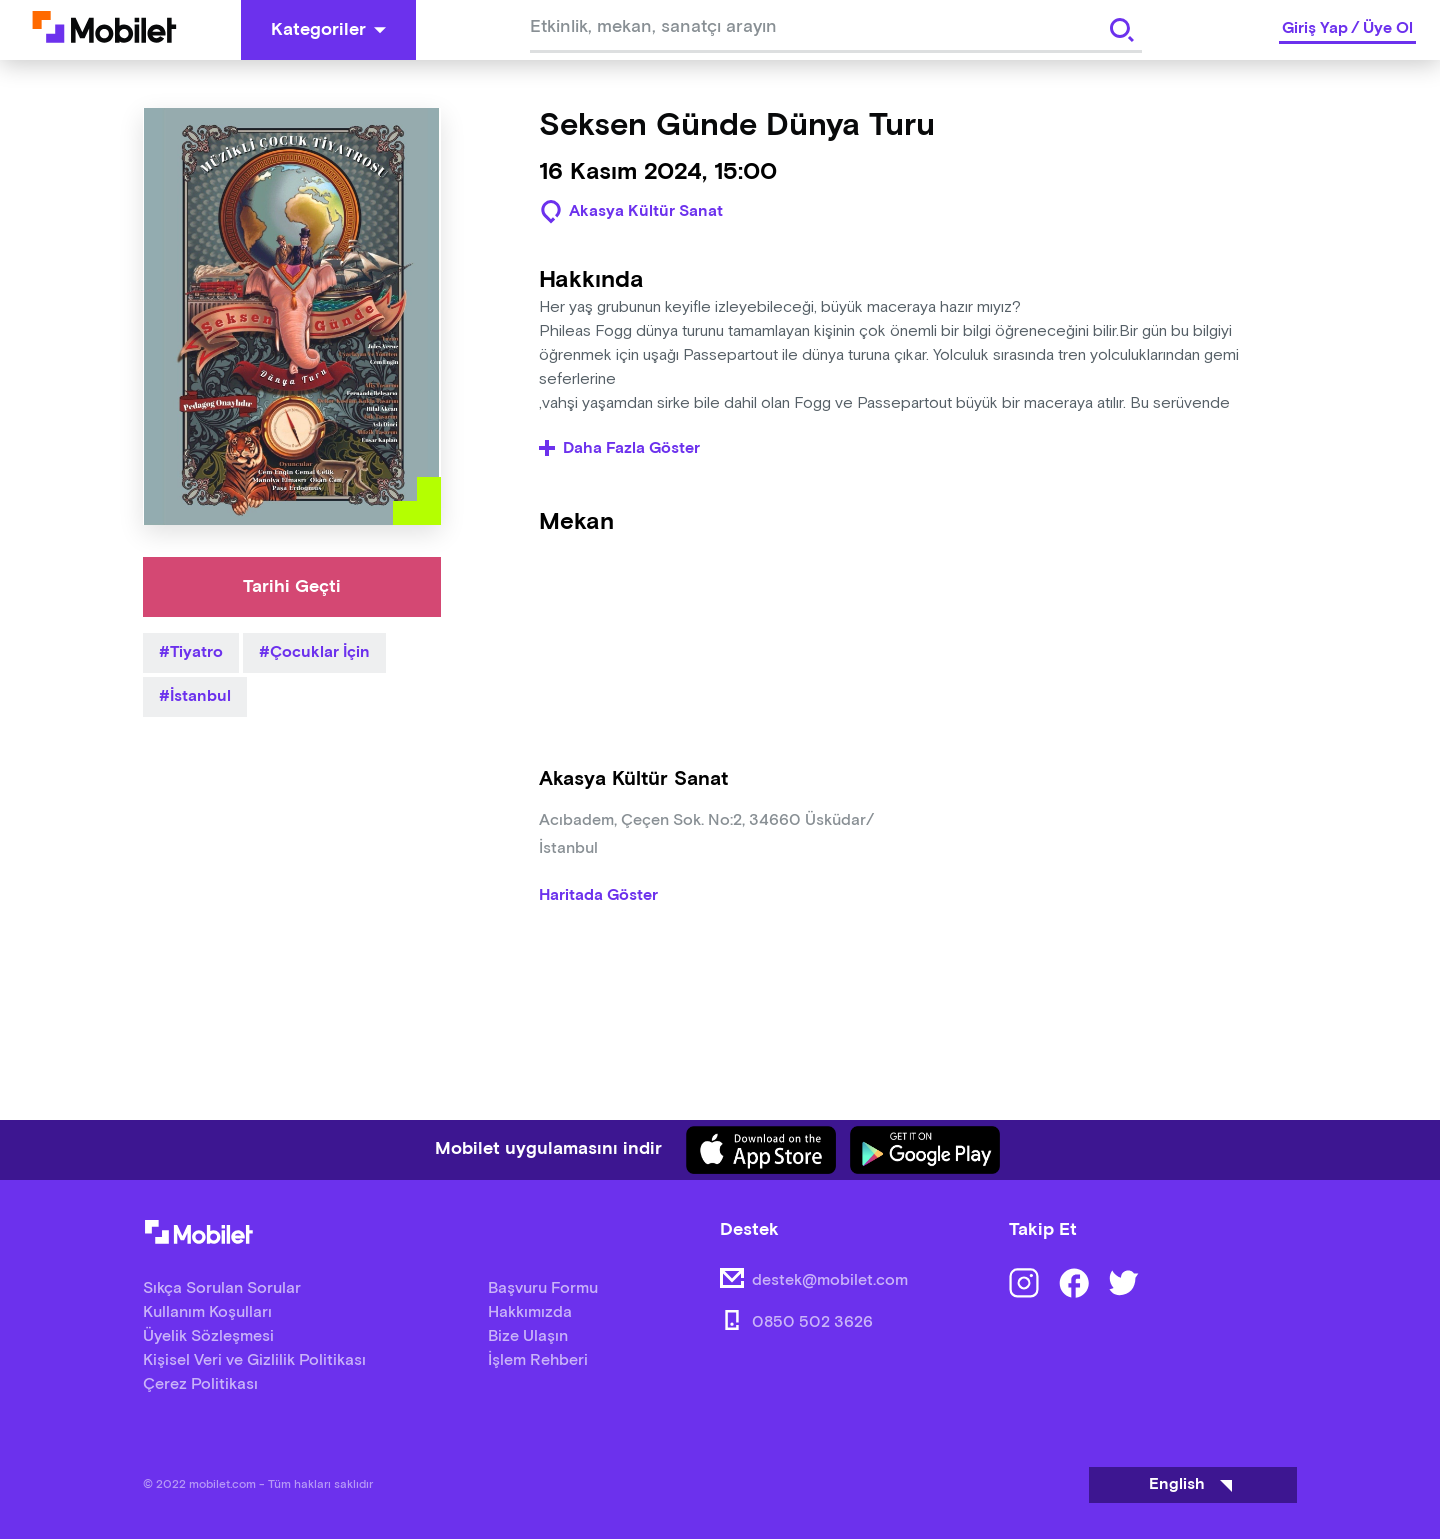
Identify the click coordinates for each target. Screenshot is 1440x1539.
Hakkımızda (530, 1312)
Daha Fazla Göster (619, 449)
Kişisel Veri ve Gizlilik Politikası (254, 1360)
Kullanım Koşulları (207, 1312)
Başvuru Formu (543, 1288)
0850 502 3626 (812, 1322)
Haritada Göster (598, 896)
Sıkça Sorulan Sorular (222, 1288)
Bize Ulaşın (528, 1336)
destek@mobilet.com (830, 1280)
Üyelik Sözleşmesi (208, 1336)
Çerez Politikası (200, 1384)
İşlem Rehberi (538, 1360)
